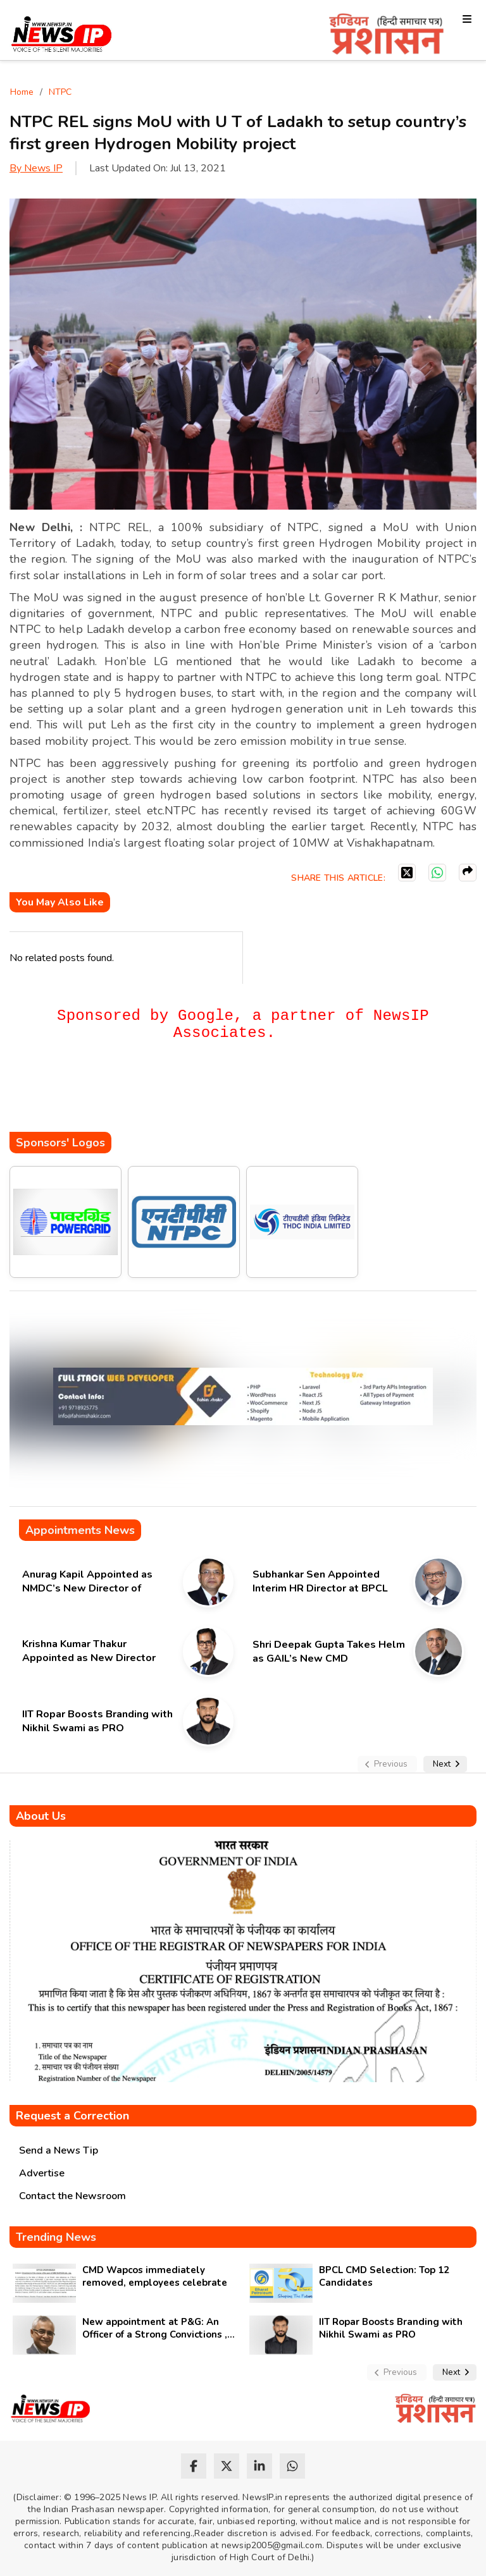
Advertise (42, 2173)
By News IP (36, 168)
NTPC (60, 92)
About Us (41, 1816)
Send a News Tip (58, 2150)
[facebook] (193, 2466)
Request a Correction (72, 2115)
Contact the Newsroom (72, 2196)
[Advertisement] (239, 1093)
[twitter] (226, 2466)
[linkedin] (259, 2466)
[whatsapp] (292, 2466)
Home (22, 92)
